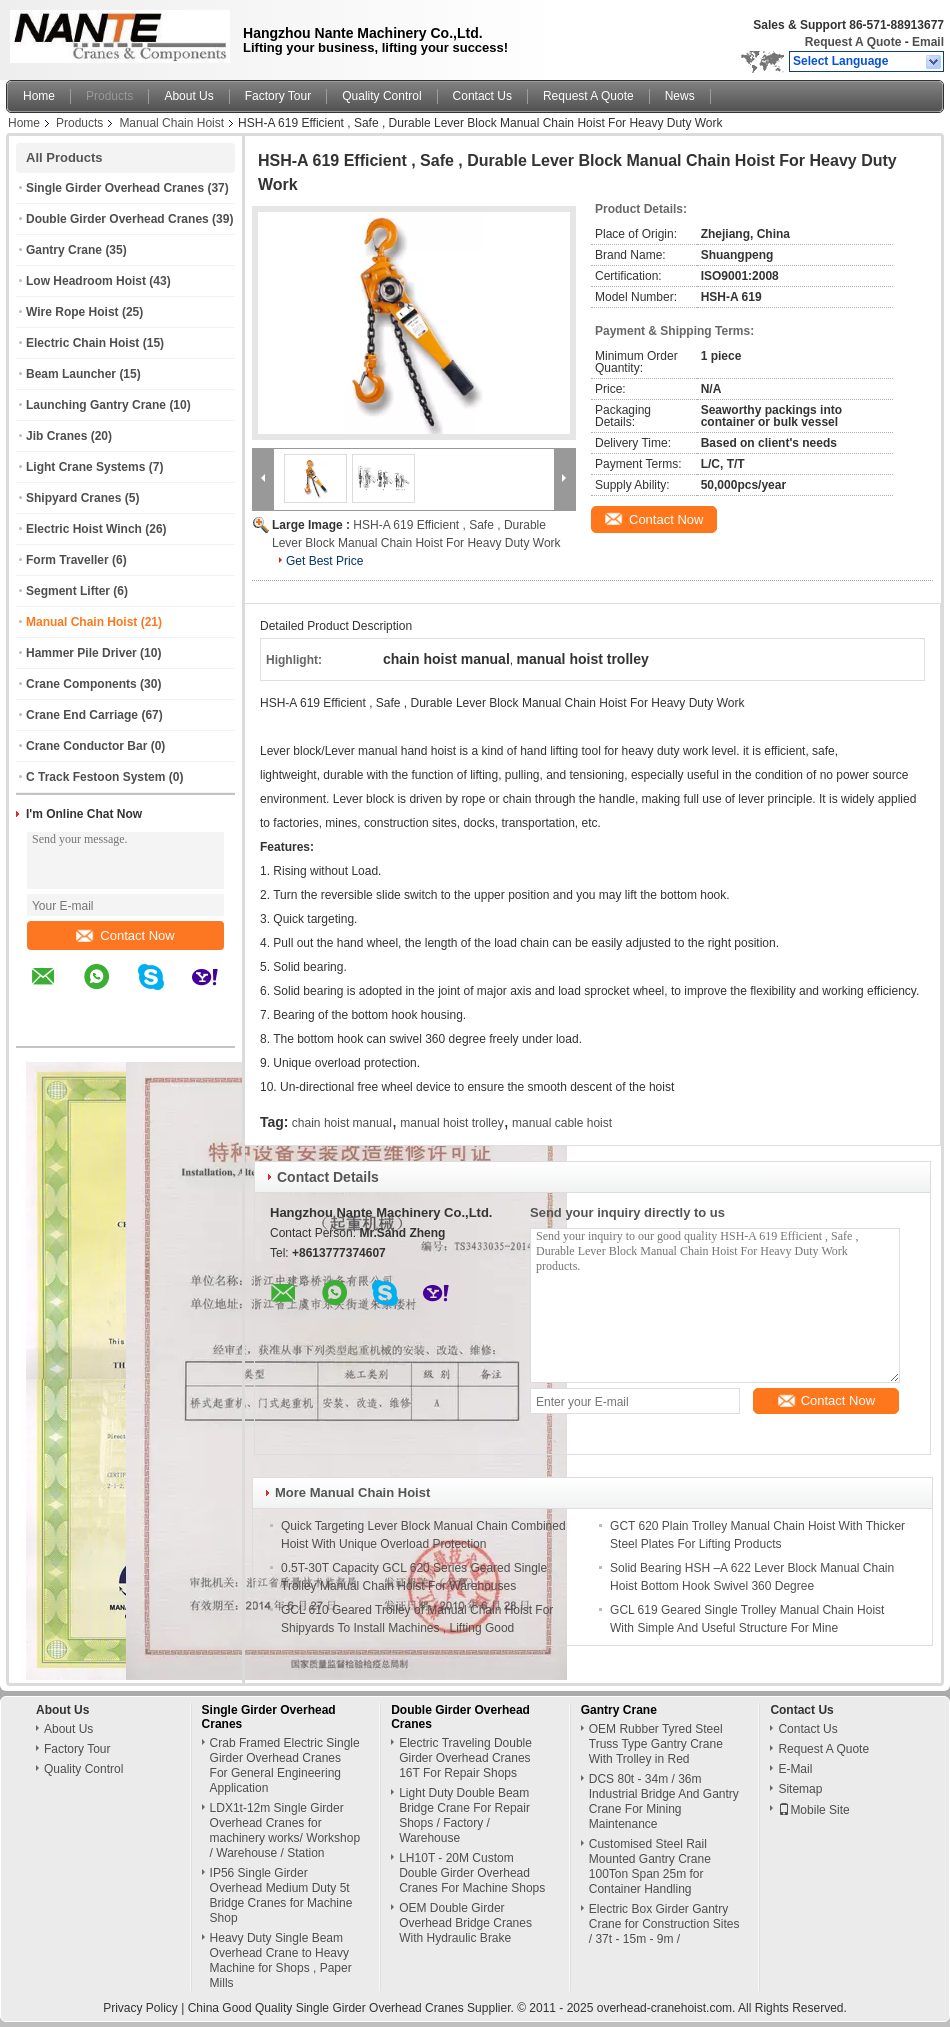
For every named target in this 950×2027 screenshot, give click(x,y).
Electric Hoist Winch (84, 529)
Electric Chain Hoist (82, 343)
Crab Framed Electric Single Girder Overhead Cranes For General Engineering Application (285, 1765)
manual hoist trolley (451, 1123)
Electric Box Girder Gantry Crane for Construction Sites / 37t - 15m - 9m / (664, 1924)
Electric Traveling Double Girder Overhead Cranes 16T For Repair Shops (465, 1758)
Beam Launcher (71, 374)
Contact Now (125, 935)
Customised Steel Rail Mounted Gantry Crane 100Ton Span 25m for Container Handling (650, 1866)
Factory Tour (278, 96)
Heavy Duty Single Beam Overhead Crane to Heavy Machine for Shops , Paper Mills (281, 1960)
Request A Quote (853, 42)
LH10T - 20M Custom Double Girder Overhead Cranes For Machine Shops (472, 1873)
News (680, 96)
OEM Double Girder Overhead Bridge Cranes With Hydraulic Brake (465, 1923)
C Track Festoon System (95, 777)
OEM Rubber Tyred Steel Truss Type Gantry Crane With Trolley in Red (656, 1744)
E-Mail (795, 1769)
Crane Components (81, 684)
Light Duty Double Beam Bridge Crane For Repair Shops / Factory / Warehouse (464, 1815)
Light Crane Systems (85, 467)
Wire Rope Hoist (72, 312)
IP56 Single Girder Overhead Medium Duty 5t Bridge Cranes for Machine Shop (281, 1895)
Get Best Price (324, 561)
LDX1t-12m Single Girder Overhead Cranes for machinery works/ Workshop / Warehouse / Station (285, 1830)
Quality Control (381, 96)
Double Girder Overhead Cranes (117, 219)
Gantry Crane (64, 250)
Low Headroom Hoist (86, 281)
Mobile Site (813, 1810)
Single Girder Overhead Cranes (115, 188)
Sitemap (800, 1789)
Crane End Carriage (82, 715)
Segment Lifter (68, 591)
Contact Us (482, 96)
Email (928, 42)
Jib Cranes (56, 436)
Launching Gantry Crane (96, 405)
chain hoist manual (342, 1123)
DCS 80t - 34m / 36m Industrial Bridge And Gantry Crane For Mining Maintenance (664, 1801)
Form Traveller (67, 560)
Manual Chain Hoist (171, 123)
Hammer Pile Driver (81, 653)
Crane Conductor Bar (86, 746)
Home (39, 96)
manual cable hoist (562, 1123)
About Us (188, 96)
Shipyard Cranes (73, 498)
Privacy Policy (140, 2008)
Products (109, 96)
